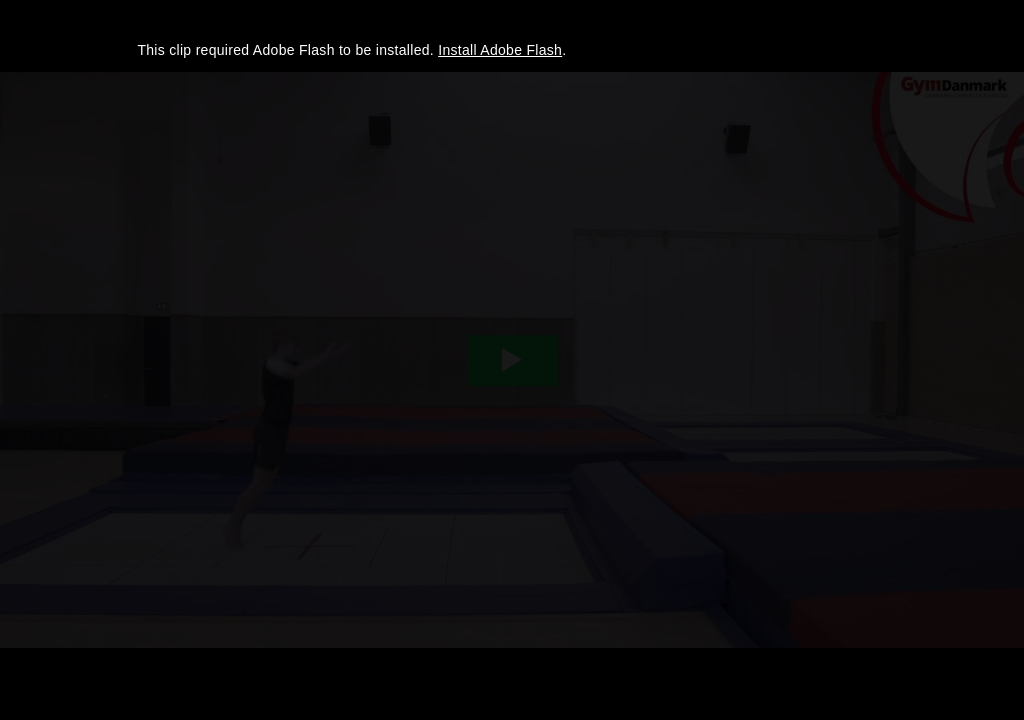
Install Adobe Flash (500, 50)
